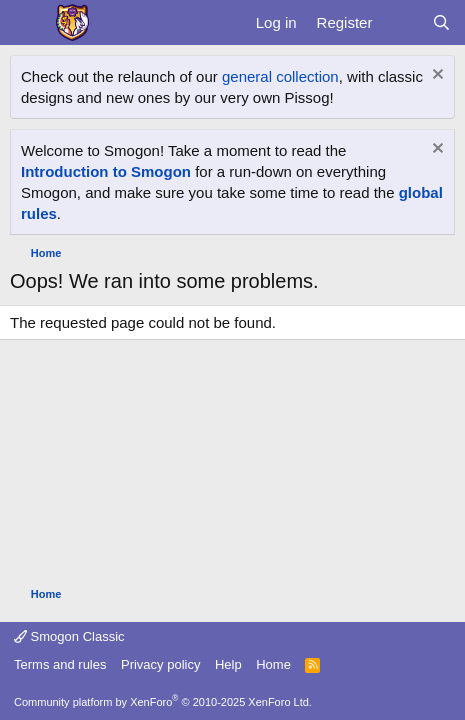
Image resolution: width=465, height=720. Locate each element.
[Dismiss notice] (435, 76)
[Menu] (27, 23)
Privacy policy (160, 664)
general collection (280, 76)
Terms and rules (60, 664)
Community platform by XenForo (163, 702)
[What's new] (401, 22)
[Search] (441, 22)
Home (273, 664)
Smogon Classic (69, 636)
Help (228, 664)
